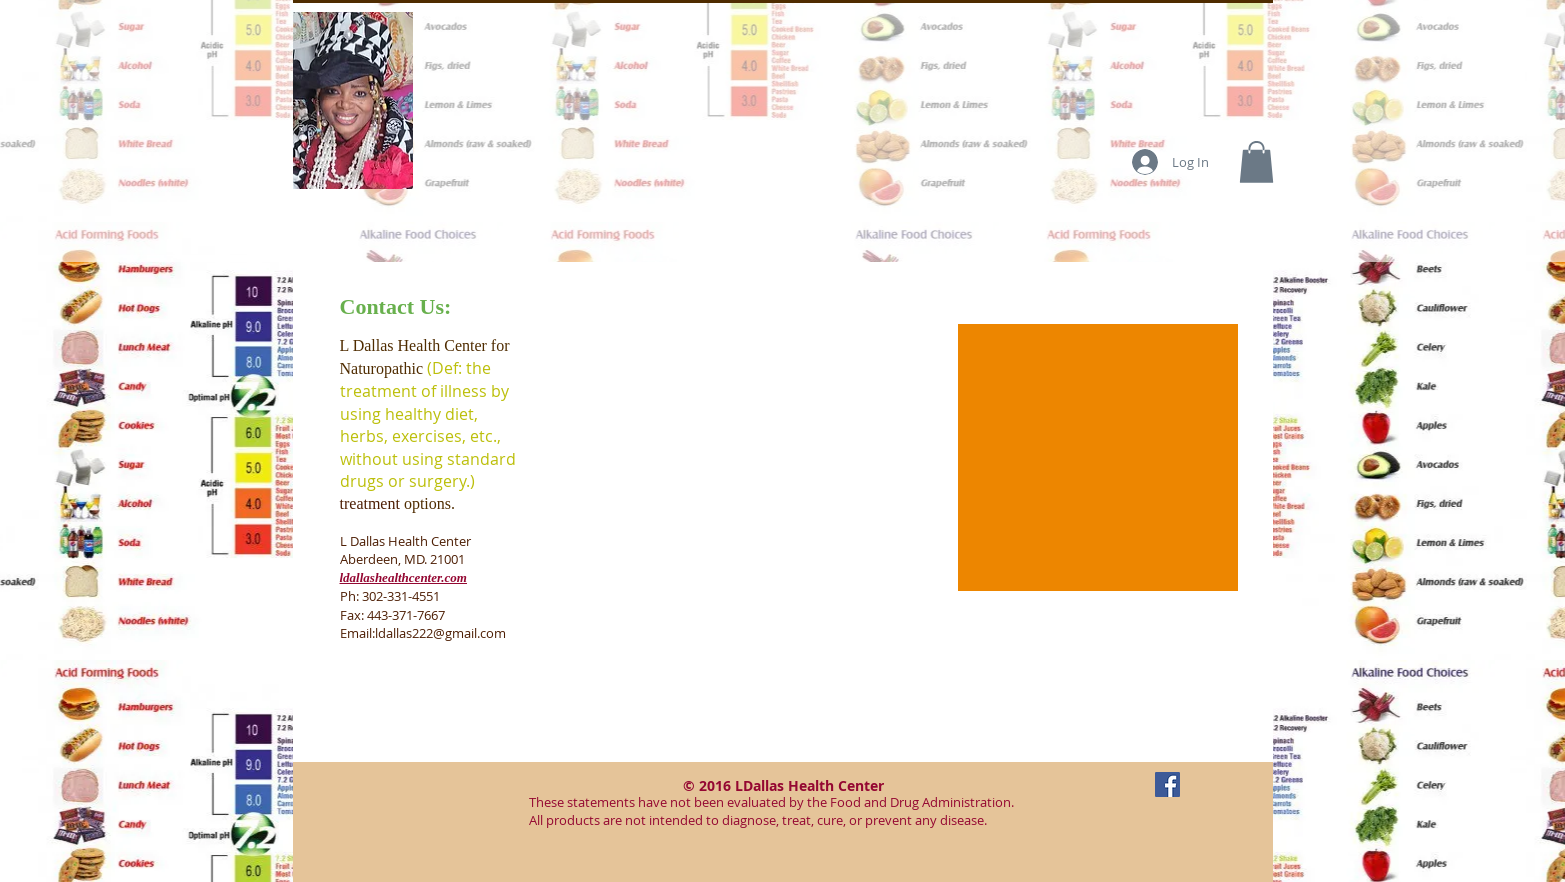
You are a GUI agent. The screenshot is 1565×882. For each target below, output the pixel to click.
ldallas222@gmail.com (440, 633)
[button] (1256, 162)
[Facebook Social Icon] (1167, 784)
